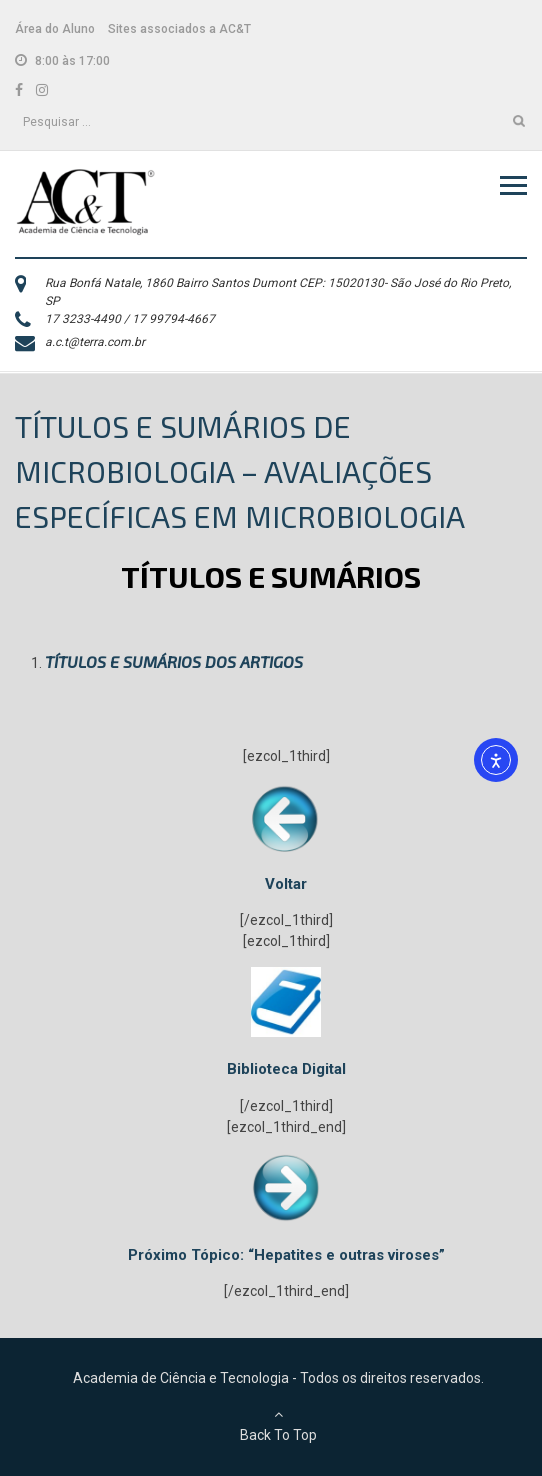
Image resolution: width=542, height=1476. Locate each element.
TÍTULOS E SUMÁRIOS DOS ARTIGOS (174, 661)
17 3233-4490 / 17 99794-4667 (130, 319)
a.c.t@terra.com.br (95, 342)
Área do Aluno (55, 29)
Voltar (286, 884)
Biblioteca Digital (286, 1069)
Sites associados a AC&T (179, 29)
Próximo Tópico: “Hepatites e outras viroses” (286, 1255)
